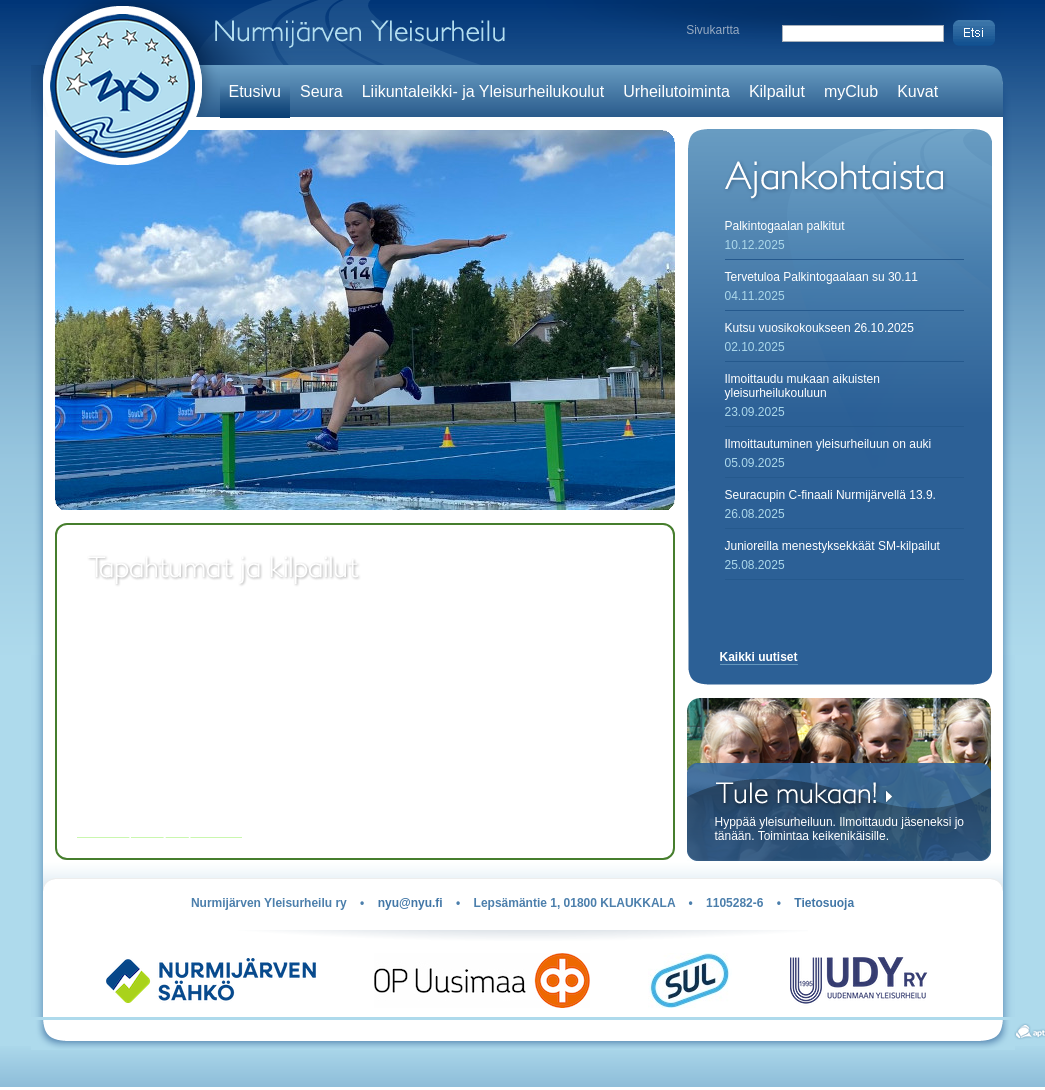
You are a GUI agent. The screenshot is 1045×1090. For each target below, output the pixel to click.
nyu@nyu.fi (410, 903)
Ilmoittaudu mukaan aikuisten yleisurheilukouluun (802, 386)
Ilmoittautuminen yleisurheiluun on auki (828, 444)
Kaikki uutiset (759, 657)
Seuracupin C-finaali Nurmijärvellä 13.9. (830, 495)
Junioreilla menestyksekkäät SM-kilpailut (832, 546)
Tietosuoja (824, 903)
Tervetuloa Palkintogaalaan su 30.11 (821, 277)
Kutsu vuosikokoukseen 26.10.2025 (819, 328)
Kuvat (917, 91)
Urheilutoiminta (676, 91)
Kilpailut (777, 91)
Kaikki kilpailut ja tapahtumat (159, 831)
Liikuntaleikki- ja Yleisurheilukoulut (483, 91)
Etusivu (255, 91)
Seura (321, 91)
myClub (851, 91)
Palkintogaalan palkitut (785, 226)
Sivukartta (712, 30)
